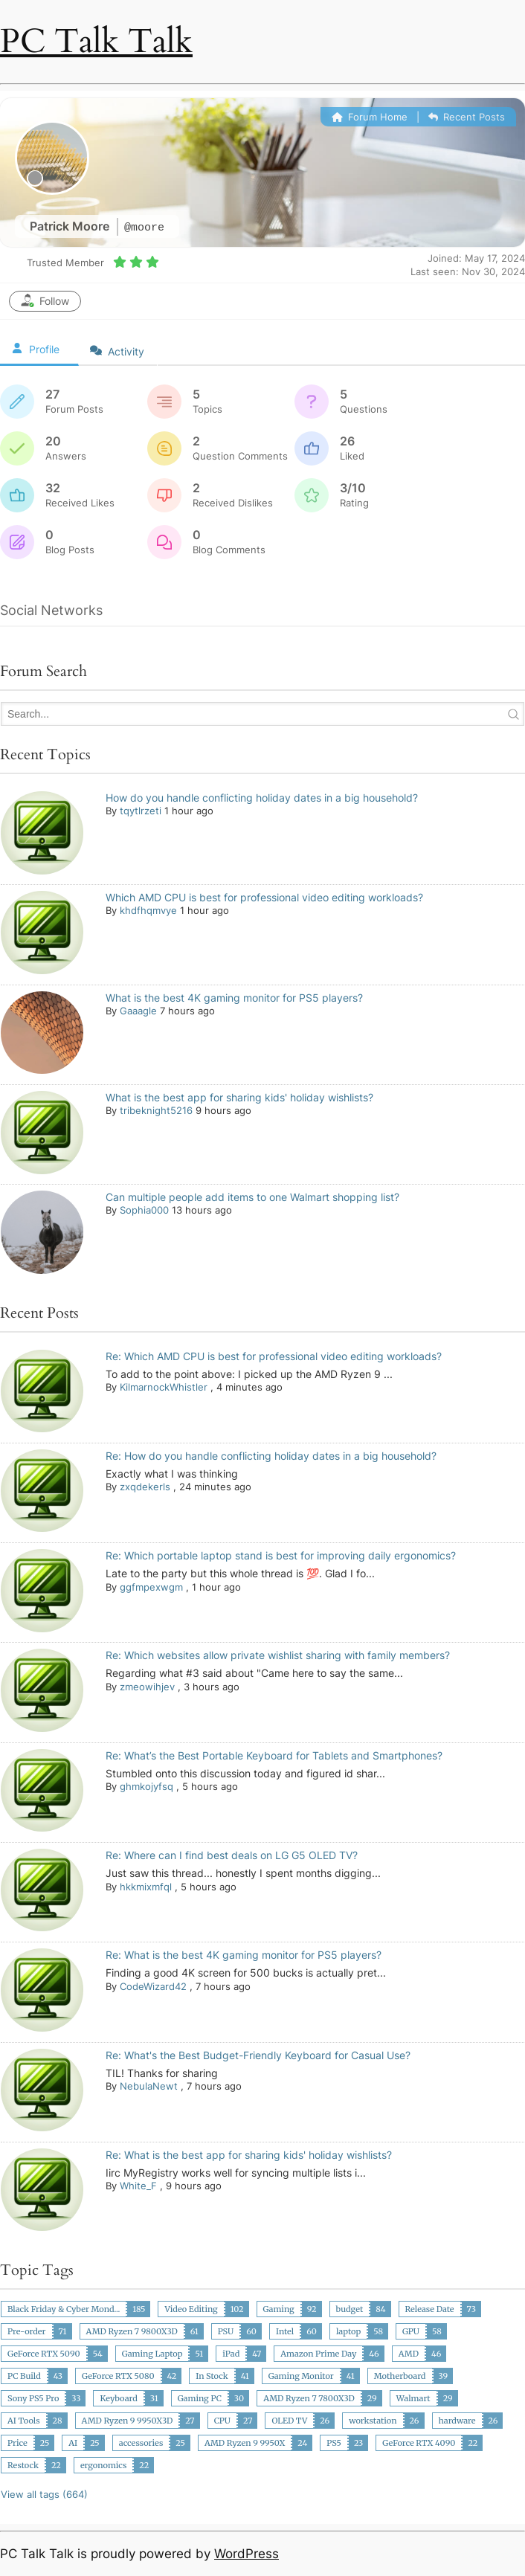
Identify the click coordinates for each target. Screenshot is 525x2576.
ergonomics (103, 2465)
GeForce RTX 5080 (118, 2376)
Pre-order (26, 2331)
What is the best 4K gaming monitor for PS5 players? (234, 997)
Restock (23, 2465)
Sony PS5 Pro (33, 2398)
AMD (409, 2353)
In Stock (212, 2376)
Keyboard (118, 2398)
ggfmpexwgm (151, 1587)
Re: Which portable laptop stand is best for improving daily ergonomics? (281, 1555)
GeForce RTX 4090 (418, 2443)
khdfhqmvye (148, 910)
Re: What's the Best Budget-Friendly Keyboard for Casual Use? (258, 2055)
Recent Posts (466, 117)
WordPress (246, 2553)
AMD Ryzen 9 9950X (244, 2443)
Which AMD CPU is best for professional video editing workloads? (264, 897)
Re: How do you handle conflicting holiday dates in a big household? (271, 1455)
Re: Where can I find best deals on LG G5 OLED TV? (232, 1855)
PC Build (24, 2376)
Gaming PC (200, 2398)
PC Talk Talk (96, 41)
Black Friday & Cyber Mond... (63, 2309)
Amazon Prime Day (318, 2353)
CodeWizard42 (153, 1986)
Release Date (429, 2309)
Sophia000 (144, 1210)
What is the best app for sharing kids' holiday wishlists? (239, 1097)
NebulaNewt (149, 2086)
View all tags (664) (44, 2494)
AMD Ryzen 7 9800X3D (132, 2331)
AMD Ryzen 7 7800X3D (309, 2398)
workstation (372, 2420)
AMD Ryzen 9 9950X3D (127, 2420)
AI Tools (23, 2420)
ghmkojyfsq (146, 1786)
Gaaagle (138, 1011)
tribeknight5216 (156, 1110)
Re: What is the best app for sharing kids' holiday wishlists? (249, 2154)
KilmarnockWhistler (163, 1387)
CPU (222, 2420)
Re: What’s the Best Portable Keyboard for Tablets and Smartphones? (274, 1755)
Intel (285, 2331)
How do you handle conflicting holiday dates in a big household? (262, 797)
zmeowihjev (147, 1687)
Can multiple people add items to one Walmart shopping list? (252, 1197)
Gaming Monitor (301, 2376)
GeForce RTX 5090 (43, 2353)
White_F (138, 2186)
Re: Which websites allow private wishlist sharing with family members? (278, 1655)
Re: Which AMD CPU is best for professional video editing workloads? (274, 1356)
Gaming (278, 2309)
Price (17, 2443)
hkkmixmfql (146, 1887)
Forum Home (370, 117)
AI (72, 2443)
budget (350, 2309)
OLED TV (289, 2420)
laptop (348, 2331)
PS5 (333, 2443)
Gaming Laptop (152, 2353)
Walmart (413, 2398)
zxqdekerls (145, 1487)
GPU (410, 2331)
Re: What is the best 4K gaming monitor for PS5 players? (243, 1954)
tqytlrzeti (140, 811)
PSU (226, 2331)
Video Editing (190, 2309)
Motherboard (400, 2376)
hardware (457, 2420)
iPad (230, 2353)
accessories (141, 2443)
